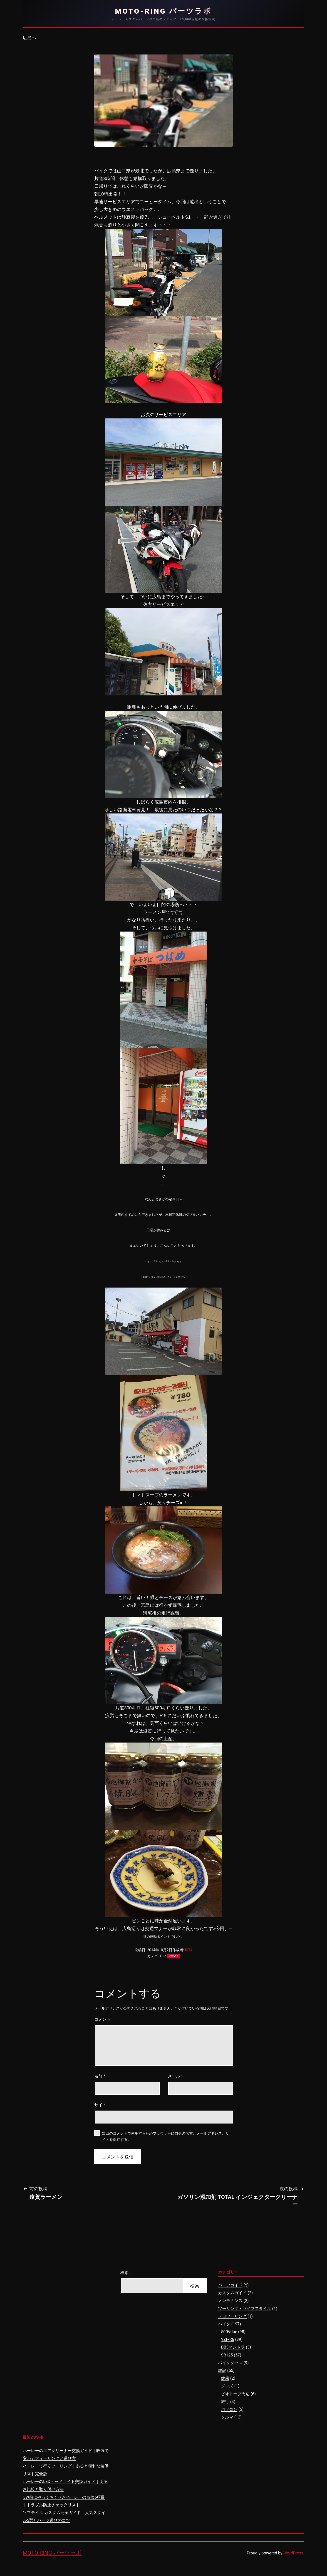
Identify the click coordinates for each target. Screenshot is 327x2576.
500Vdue (229, 2331)
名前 (99, 2076)
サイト (100, 2105)
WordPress (293, 2553)
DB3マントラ (233, 2347)
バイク (224, 2323)
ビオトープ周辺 (235, 2393)
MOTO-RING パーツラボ (163, 11)
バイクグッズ (230, 2362)
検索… (125, 2272)
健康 (225, 2378)
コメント (102, 2019)
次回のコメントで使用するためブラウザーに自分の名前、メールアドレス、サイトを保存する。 (165, 2136)
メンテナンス (230, 2300)
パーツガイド (230, 2285)
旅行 (225, 2401)
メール (175, 2076)
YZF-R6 (173, 1956)
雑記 (222, 2370)
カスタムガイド (232, 2292)
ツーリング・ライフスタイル (244, 2308)
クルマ (227, 2417)
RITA (189, 1950)
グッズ (227, 2385)
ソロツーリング (232, 2316)
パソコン (229, 2409)
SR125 (227, 2355)
